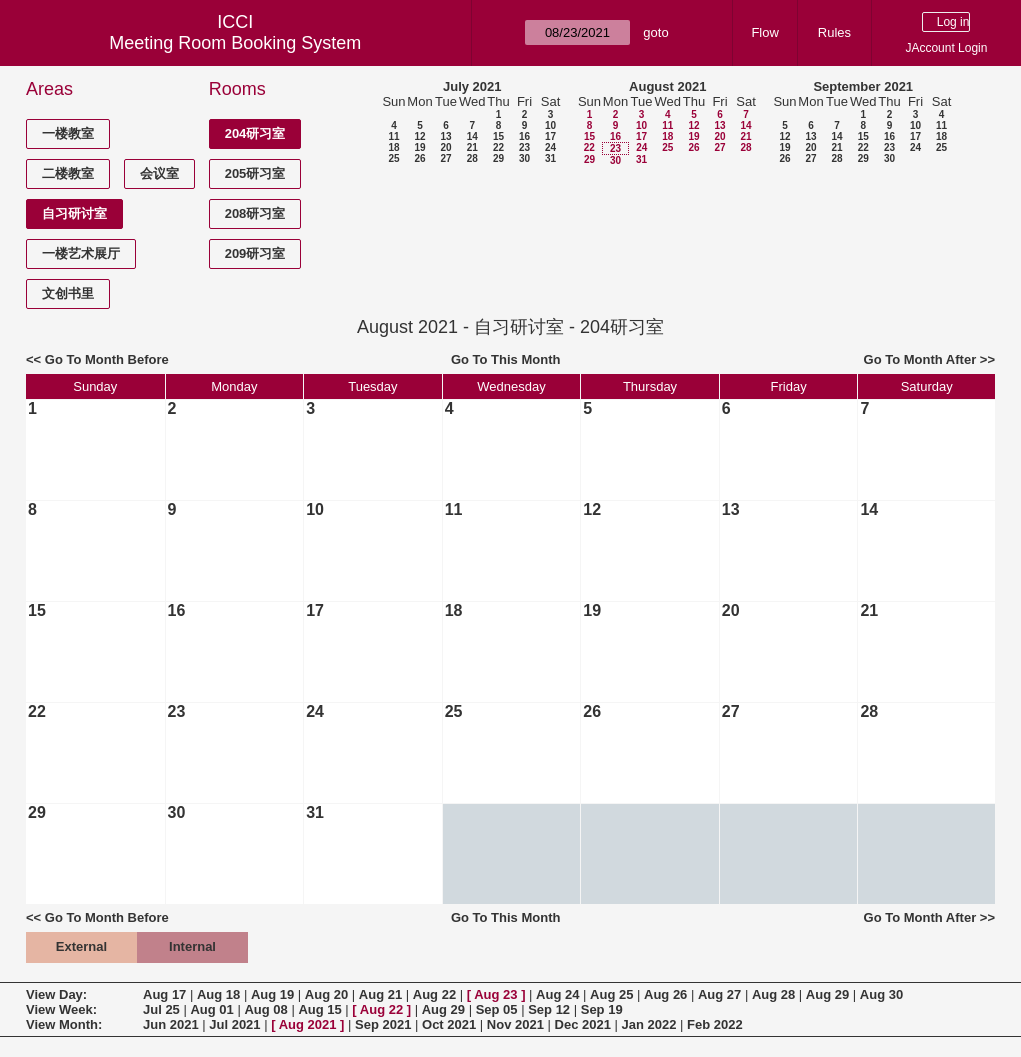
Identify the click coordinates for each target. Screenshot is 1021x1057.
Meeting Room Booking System (235, 43)
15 (498, 136)
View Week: (61, 1009)
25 (393, 158)
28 (472, 158)
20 (445, 147)
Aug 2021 (308, 1024)
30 (524, 158)
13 (445, 136)
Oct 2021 (449, 1024)
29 (498, 158)
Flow (764, 32)
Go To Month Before (107, 359)
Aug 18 (218, 994)
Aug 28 (773, 994)
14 (472, 136)
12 (419, 136)
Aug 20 (326, 994)
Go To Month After (920, 359)
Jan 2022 (649, 1024)
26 (419, 158)
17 (550, 136)
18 (393, 147)
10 (550, 125)
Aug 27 (719, 994)
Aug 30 (881, 994)
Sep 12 (549, 1009)
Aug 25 (611, 994)
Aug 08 (265, 1009)
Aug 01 (211, 1009)
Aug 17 (164, 994)
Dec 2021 (583, 1024)
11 (393, 136)
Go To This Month (506, 359)
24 (550, 147)
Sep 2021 (383, 1024)
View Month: (64, 1024)
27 (445, 158)
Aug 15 (319, 1009)
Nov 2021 (515, 1024)
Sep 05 (497, 1009)
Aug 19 (272, 994)
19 (419, 147)
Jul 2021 (234, 1024)
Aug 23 (495, 994)
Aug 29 (827, 994)
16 (524, 136)
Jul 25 (161, 1009)
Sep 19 (602, 1009)
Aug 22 (434, 994)
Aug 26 (665, 994)
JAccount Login (946, 48)
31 (550, 158)
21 (472, 147)
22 (498, 147)
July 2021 (472, 86)
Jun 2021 (171, 1024)
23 (524, 147)
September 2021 (863, 86)
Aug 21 (380, 994)
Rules (834, 32)
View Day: (56, 994)
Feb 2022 (715, 1024)
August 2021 (667, 86)
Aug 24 (557, 994)
